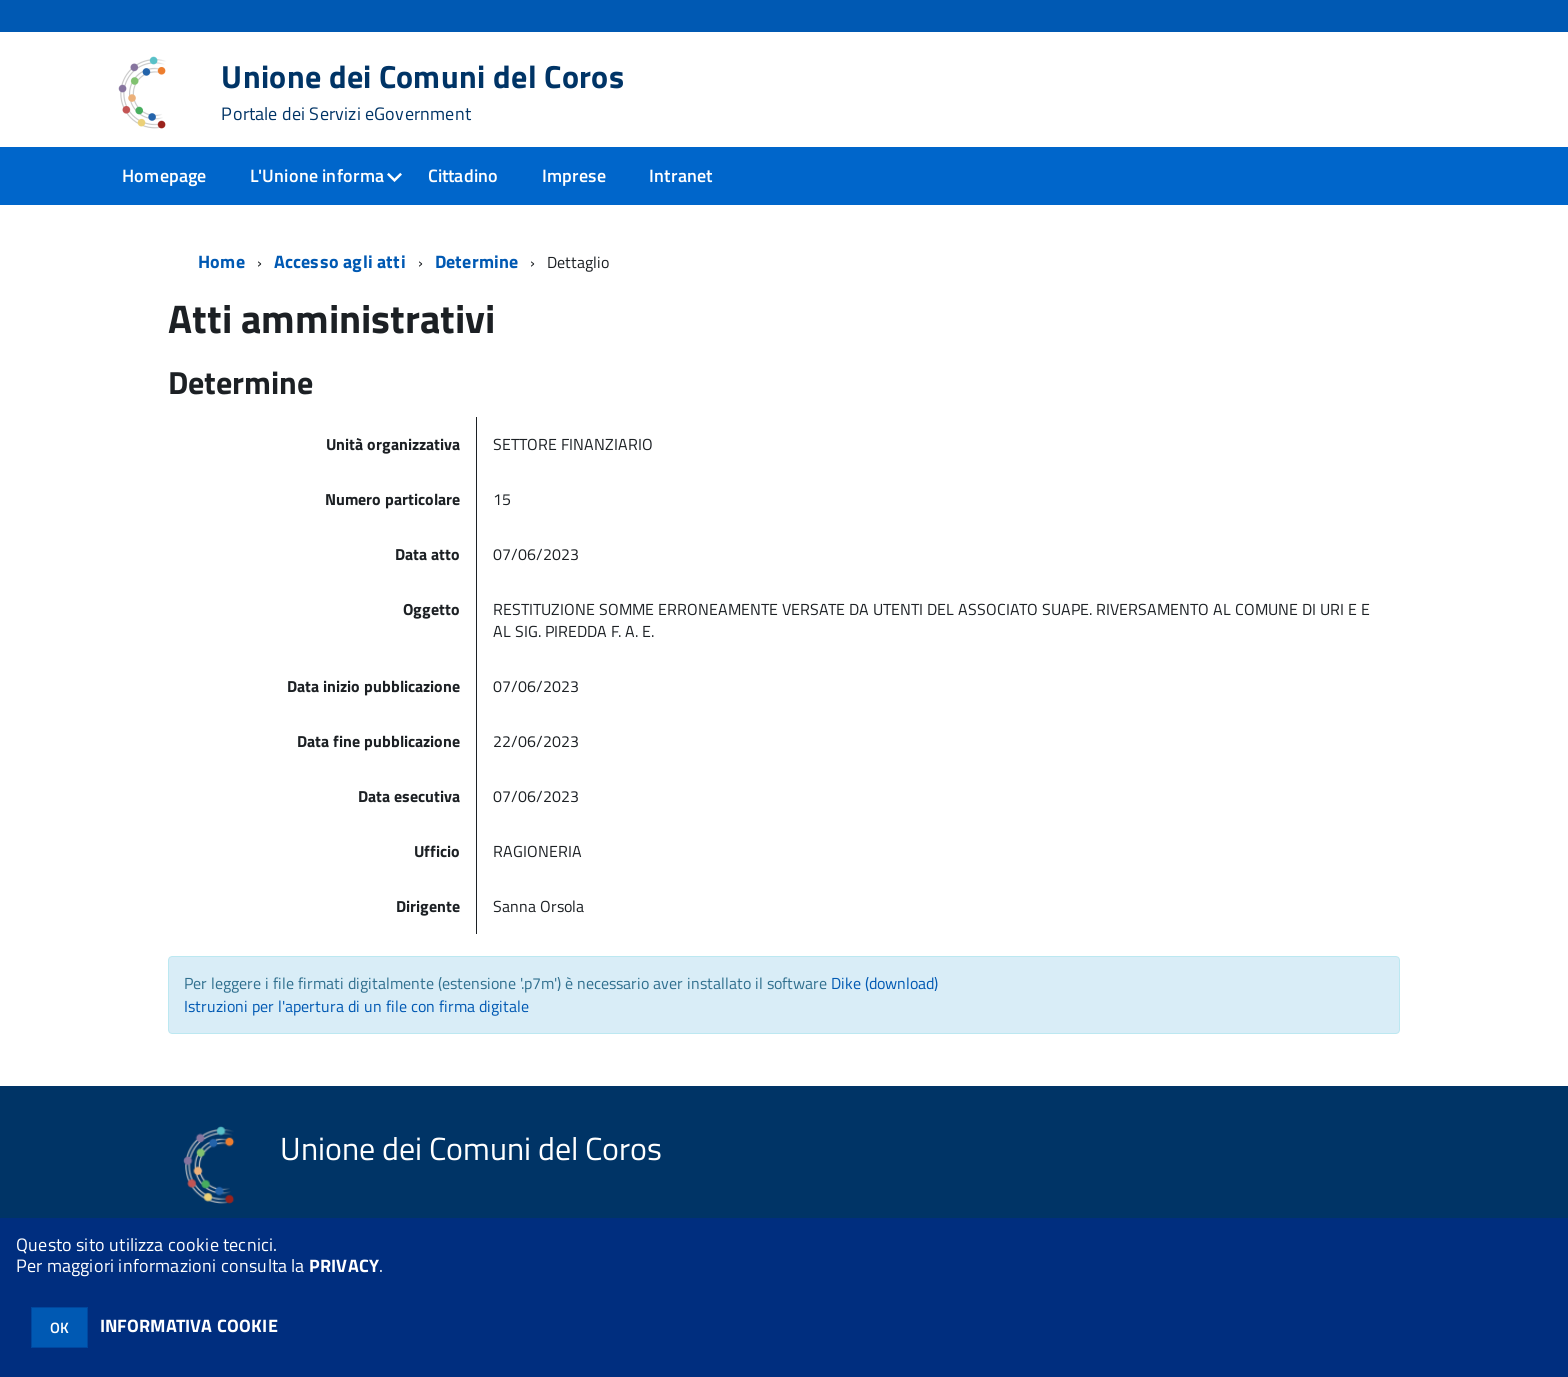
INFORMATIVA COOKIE (189, 1325)
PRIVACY (344, 1265)
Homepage (164, 175)
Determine (477, 261)
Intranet (680, 175)
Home (221, 261)
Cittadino (463, 175)
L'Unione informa (317, 175)
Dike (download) (884, 983)
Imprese (574, 175)
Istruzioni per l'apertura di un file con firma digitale (356, 1006)
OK (59, 1327)
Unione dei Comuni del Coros (422, 92)
